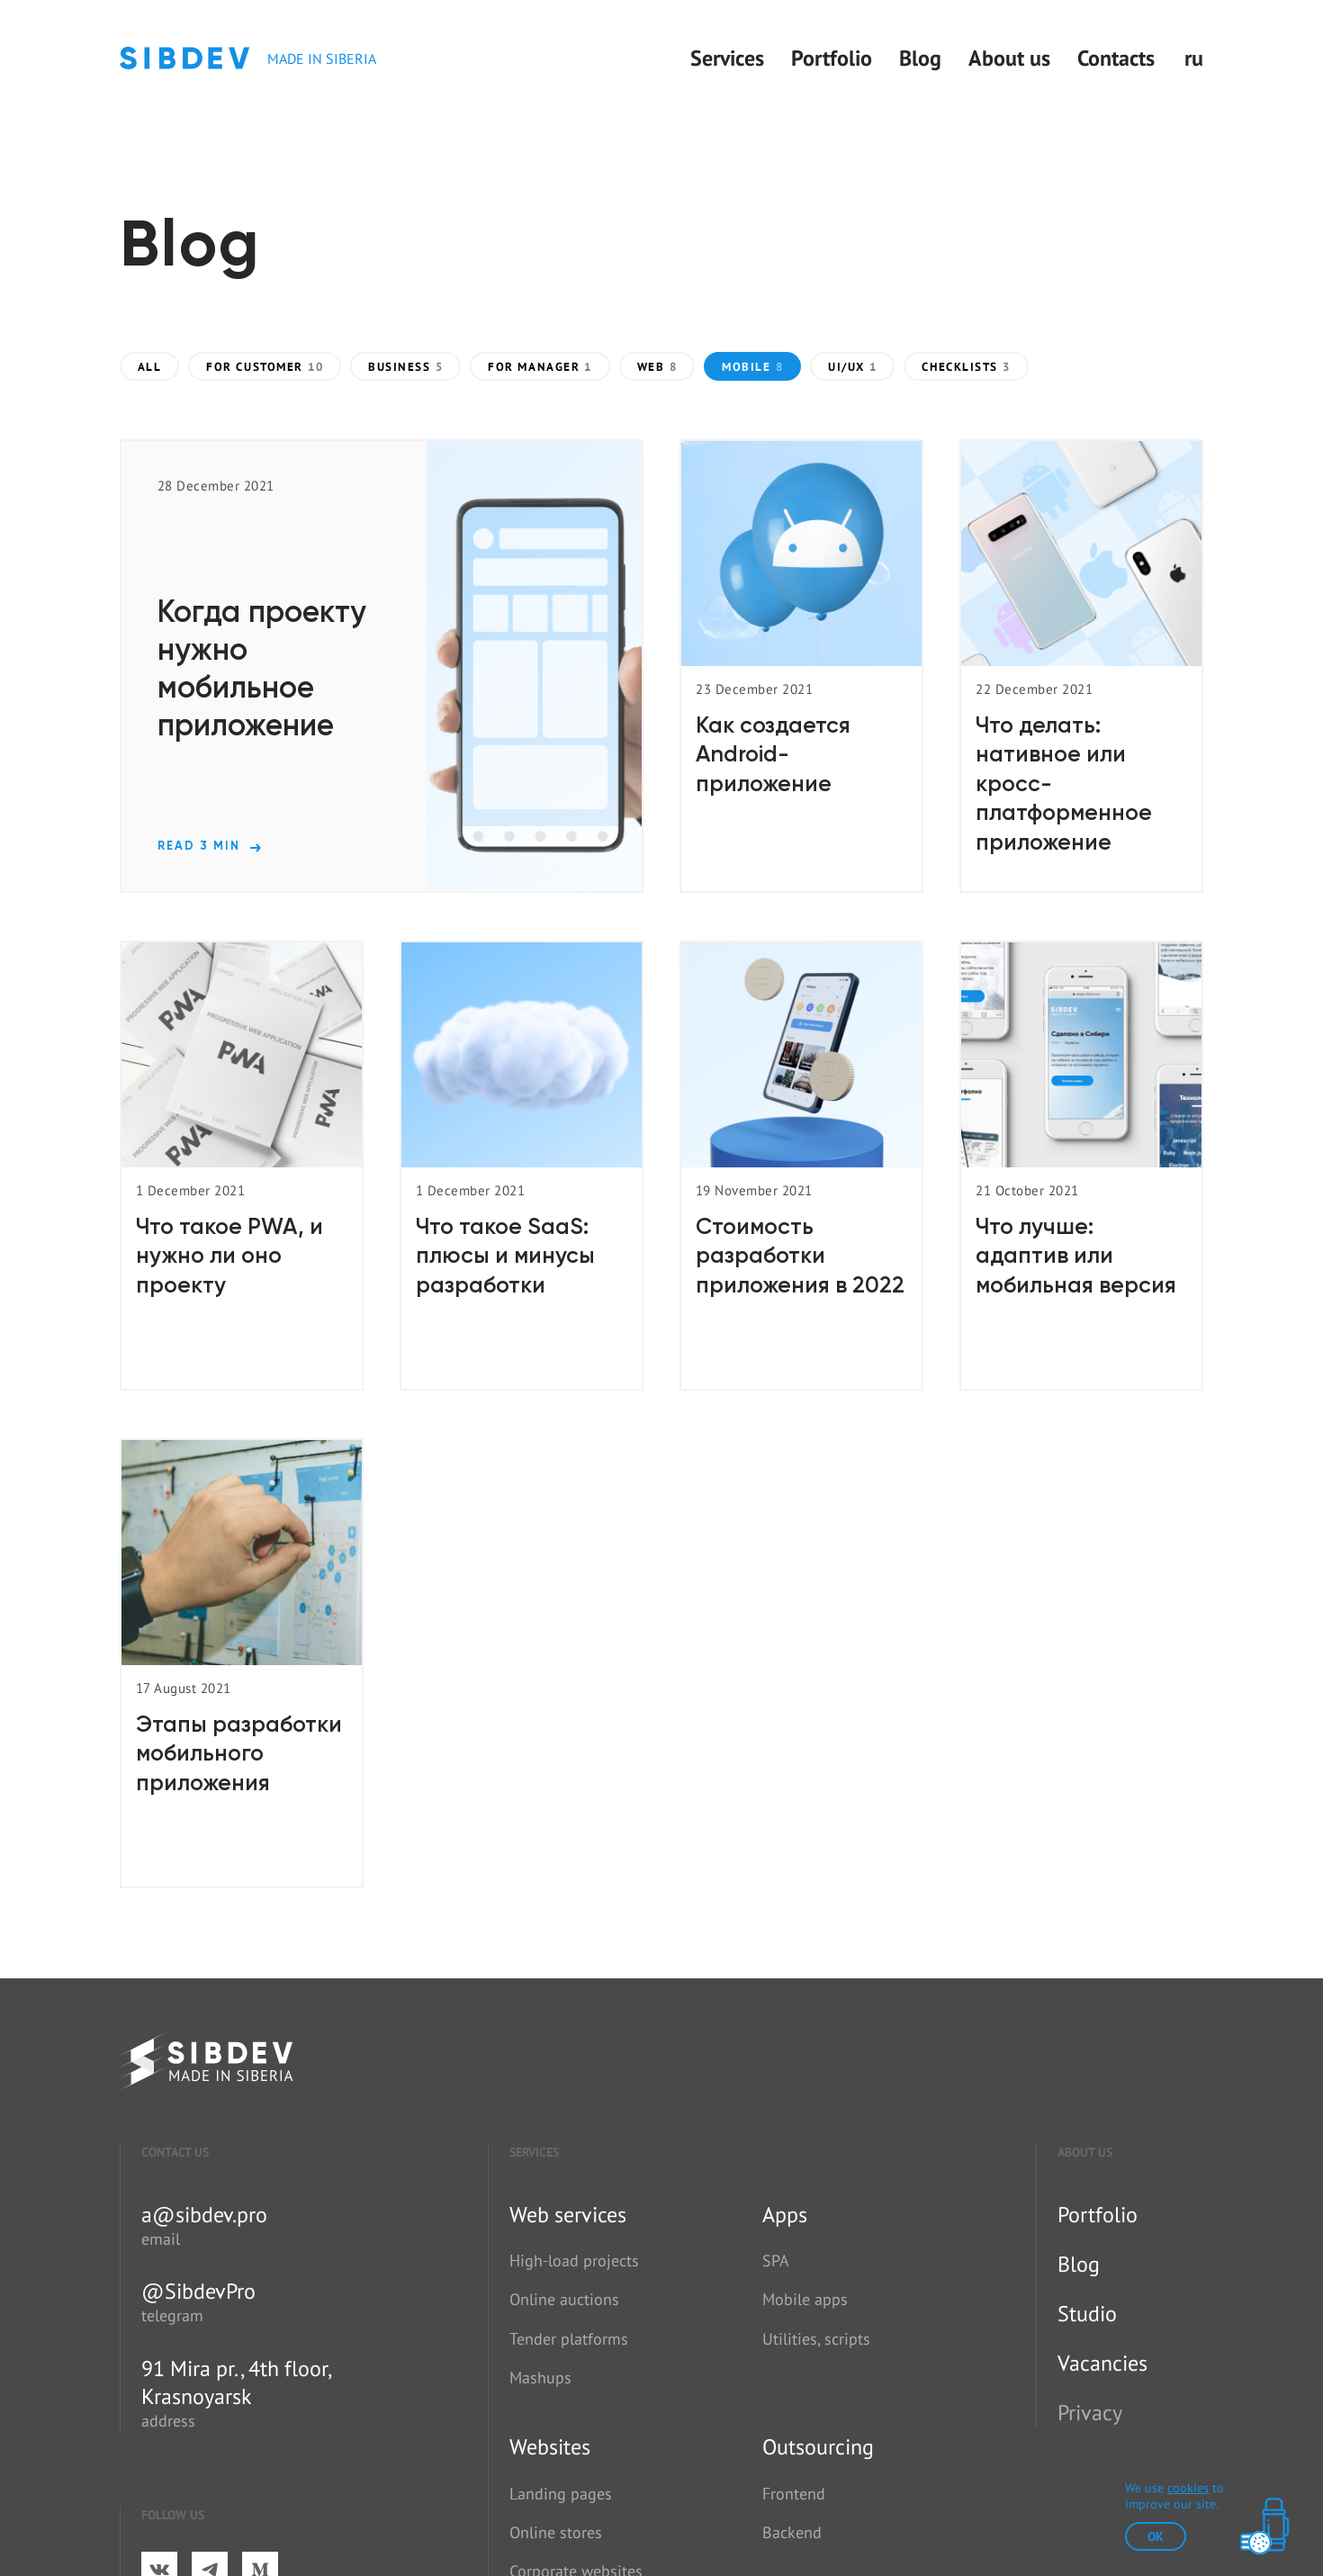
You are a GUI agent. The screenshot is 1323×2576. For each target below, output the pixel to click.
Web (657, 367)
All (150, 366)
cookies (1188, 2488)
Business (405, 367)
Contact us (175, 2152)
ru (1193, 58)
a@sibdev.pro (204, 2215)
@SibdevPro (198, 2291)
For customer (264, 367)
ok (1156, 2536)
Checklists (966, 367)
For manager (540, 367)
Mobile (752, 367)
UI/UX (852, 367)
